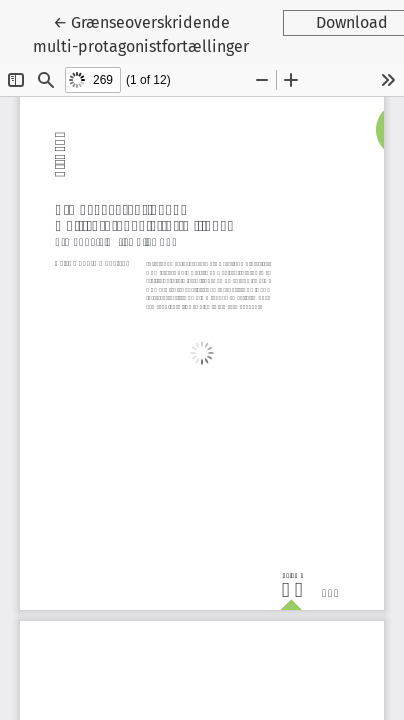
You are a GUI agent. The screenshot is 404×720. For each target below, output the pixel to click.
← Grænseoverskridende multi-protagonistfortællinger (143, 33)
